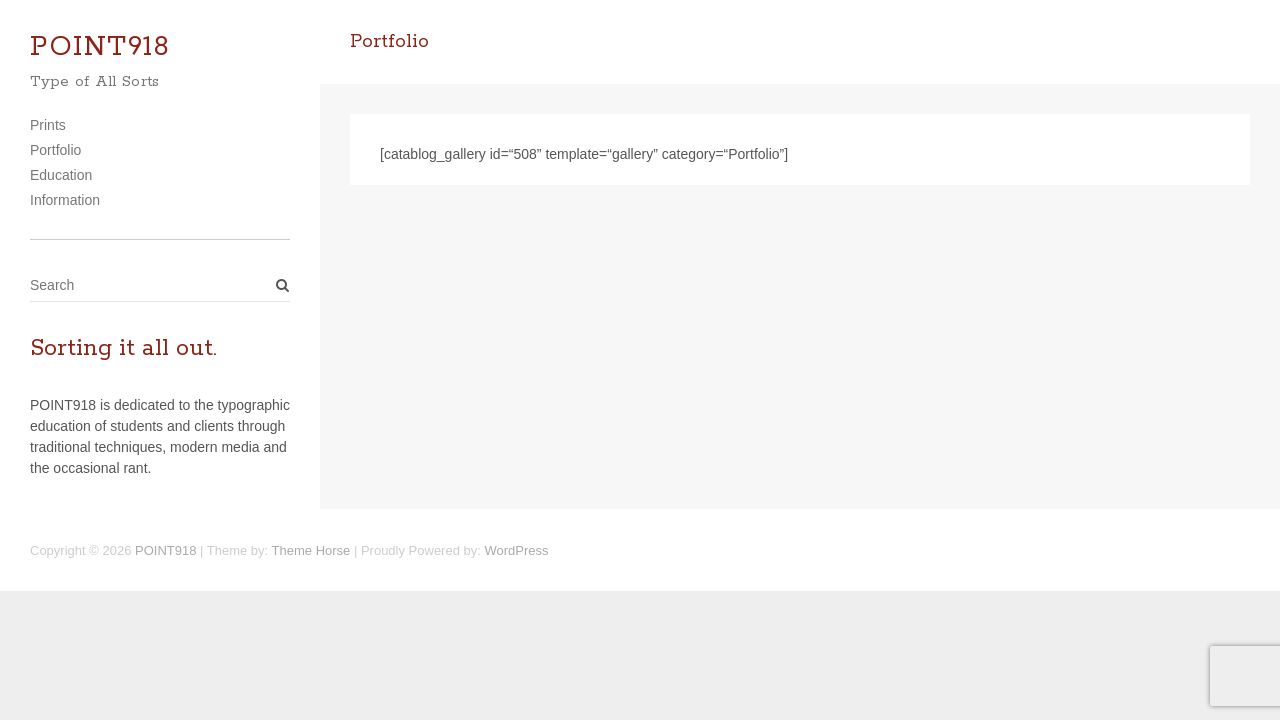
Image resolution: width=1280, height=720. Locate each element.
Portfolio (55, 150)
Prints (48, 125)
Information (65, 200)
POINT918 (100, 47)
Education (61, 175)
